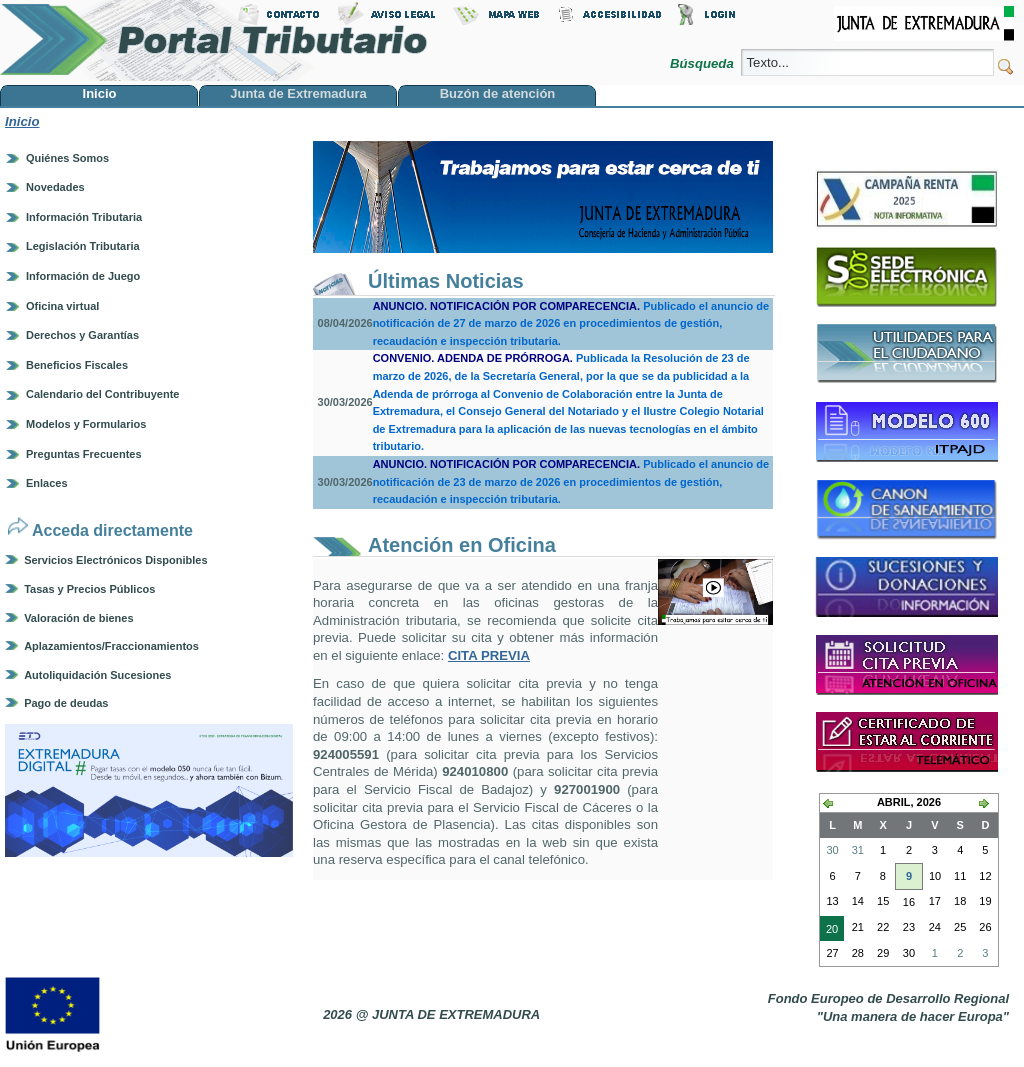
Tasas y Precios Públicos (89, 589)
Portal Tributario (214, 40)
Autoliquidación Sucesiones (97, 675)
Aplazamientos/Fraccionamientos (111, 646)
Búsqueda (703, 63)
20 (829, 931)
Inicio (22, 121)
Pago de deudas (66, 703)
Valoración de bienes (78, 618)
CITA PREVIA (489, 655)
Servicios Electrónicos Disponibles (115, 560)
